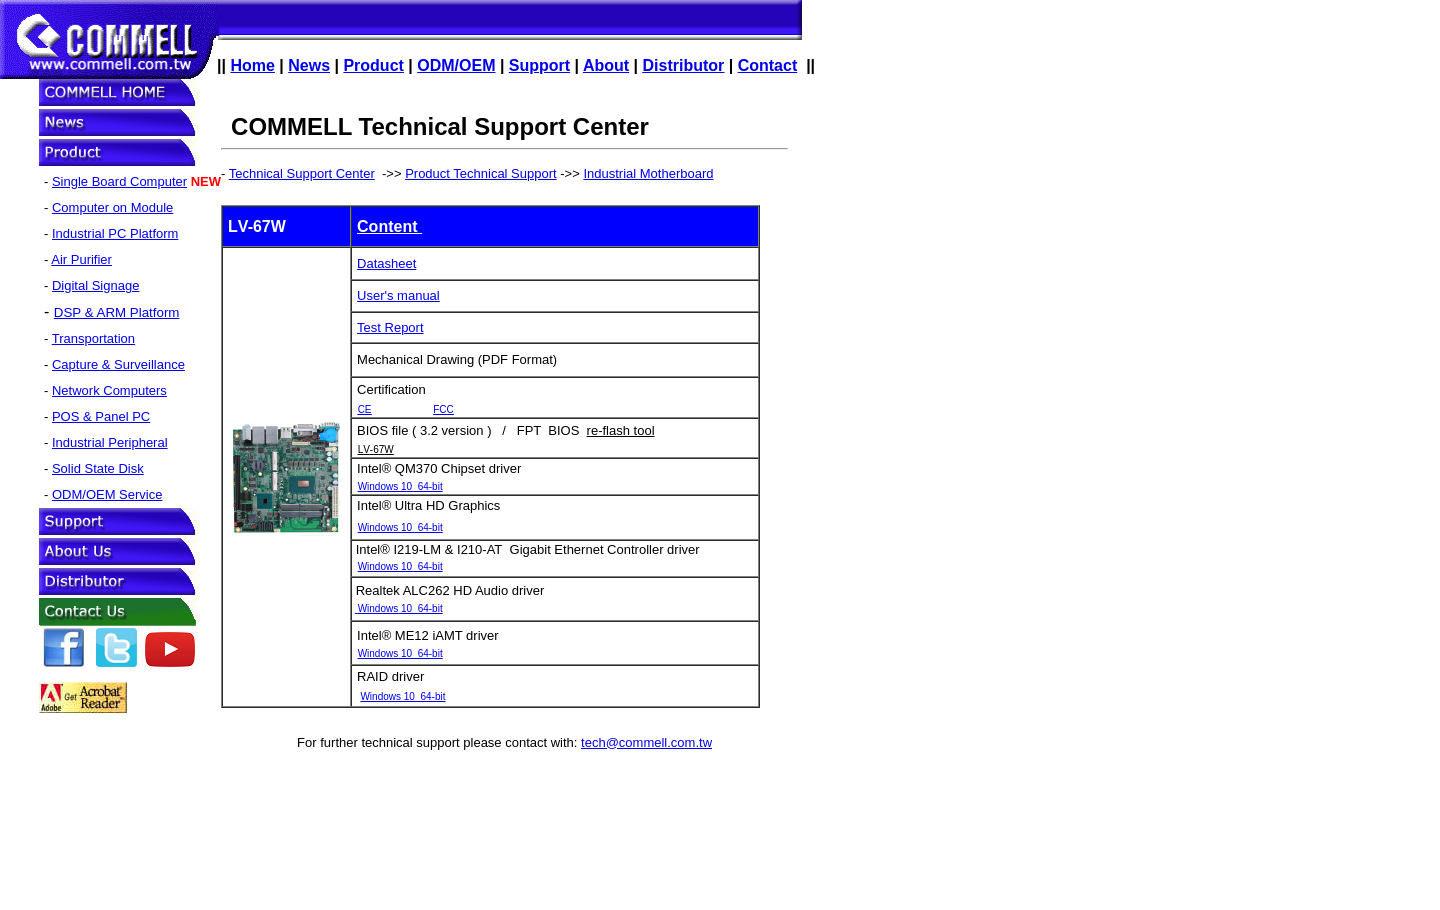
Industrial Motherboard (648, 173)
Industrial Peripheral (110, 442)
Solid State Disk (98, 468)
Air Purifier (81, 259)
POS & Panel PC (101, 416)
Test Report (390, 327)
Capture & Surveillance (118, 364)
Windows (400, 608)
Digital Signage (95, 285)
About (606, 65)
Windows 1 (400, 486)
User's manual (398, 295)
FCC (443, 409)
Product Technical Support (481, 173)
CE (365, 409)
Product (373, 65)
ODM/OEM (456, 65)
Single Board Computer (119, 181)
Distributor (684, 65)
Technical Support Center (302, 173)
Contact (768, 65)
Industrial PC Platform (115, 233)
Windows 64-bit (400, 527)
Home (252, 65)
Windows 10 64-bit (400, 566)
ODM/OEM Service (107, 494)
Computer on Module (112, 207)
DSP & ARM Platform (117, 312)
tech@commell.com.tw (646, 742)
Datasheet (386, 263)
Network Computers (109, 390)
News (309, 65)
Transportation (93, 338)
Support (539, 65)
